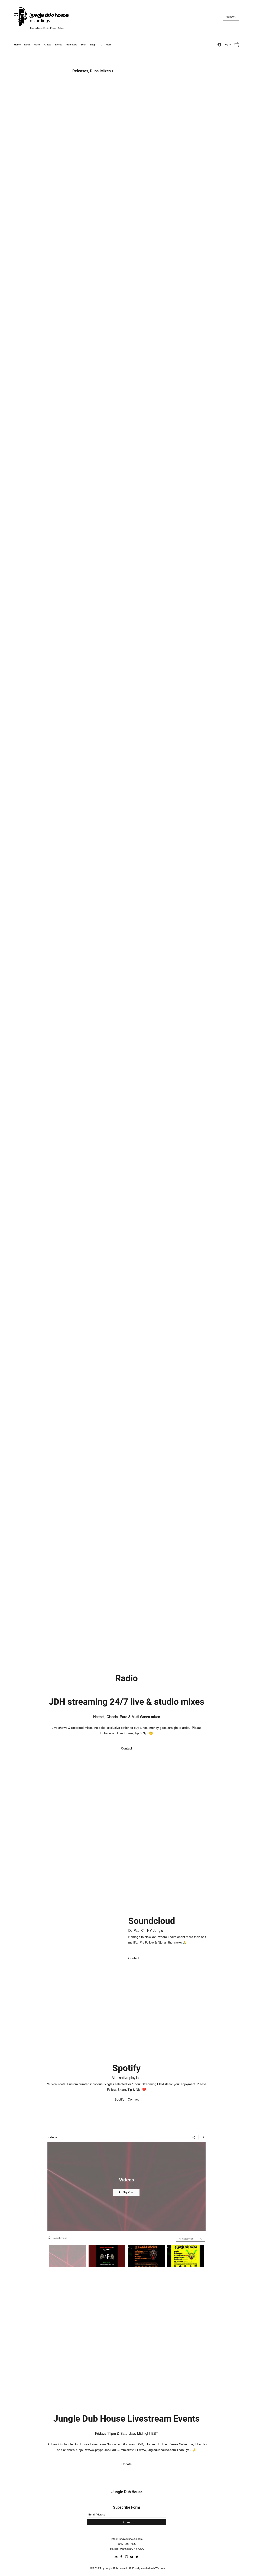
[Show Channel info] (202, 2137)
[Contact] (126, 1748)
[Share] (194, 2137)
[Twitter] (137, 2556)
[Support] (231, 17)
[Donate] (126, 2464)
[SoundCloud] (116, 2556)
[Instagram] (126, 2556)
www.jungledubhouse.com (157, 2450)
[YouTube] (132, 2556)
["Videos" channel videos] (126, 2260)
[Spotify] (119, 2099)
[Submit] (126, 2522)
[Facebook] (121, 2556)
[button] (108, 44)
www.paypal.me (98, 2450)
